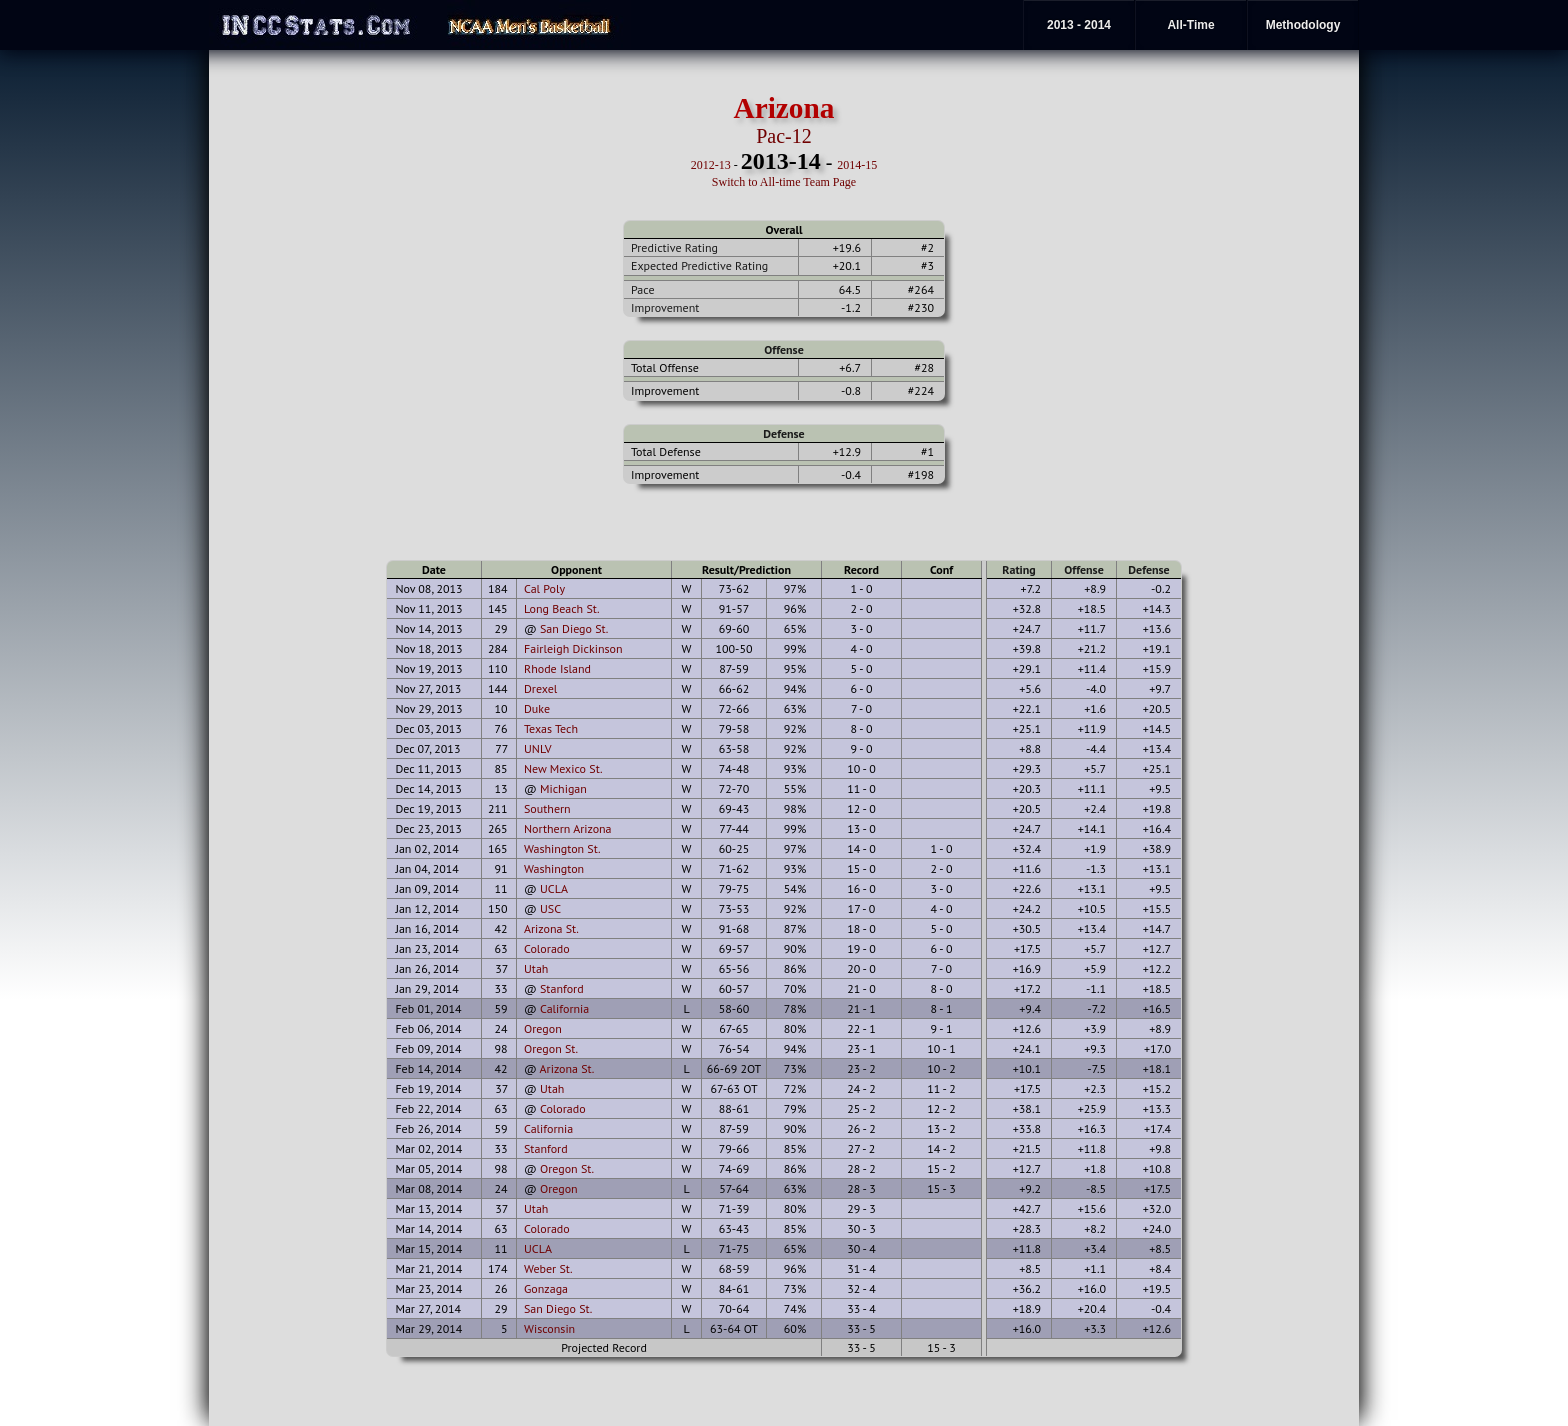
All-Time (1190, 25)
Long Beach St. (562, 608)
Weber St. (548, 1268)
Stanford (562, 988)
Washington (554, 868)
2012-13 (711, 165)
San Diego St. (574, 628)
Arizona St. (551, 928)
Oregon (543, 1028)
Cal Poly (544, 588)
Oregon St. (551, 1048)
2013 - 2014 (1079, 25)
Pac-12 (784, 136)
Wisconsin (549, 1328)
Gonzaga (546, 1288)
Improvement (665, 307)
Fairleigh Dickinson (573, 648)
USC (550, 908)
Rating (1019, 569)
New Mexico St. (563, 768)
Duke (537, 708)
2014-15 (857, 165)
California (564, 1008)
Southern (547, 808)
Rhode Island (557, 668)
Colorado (547, 948)
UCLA (554, 888)
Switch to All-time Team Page (784, 182)
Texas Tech (551, 728)
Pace (642, 289)
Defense (783, 433)
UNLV (538, 748)
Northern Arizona (568, 828)
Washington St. (562, 848)
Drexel (540, 688)
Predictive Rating (674, 247)
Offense (783, 349)
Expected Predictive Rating (699, 265)
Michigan (563, 788)
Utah (536, 968)
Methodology (1303, 25)
